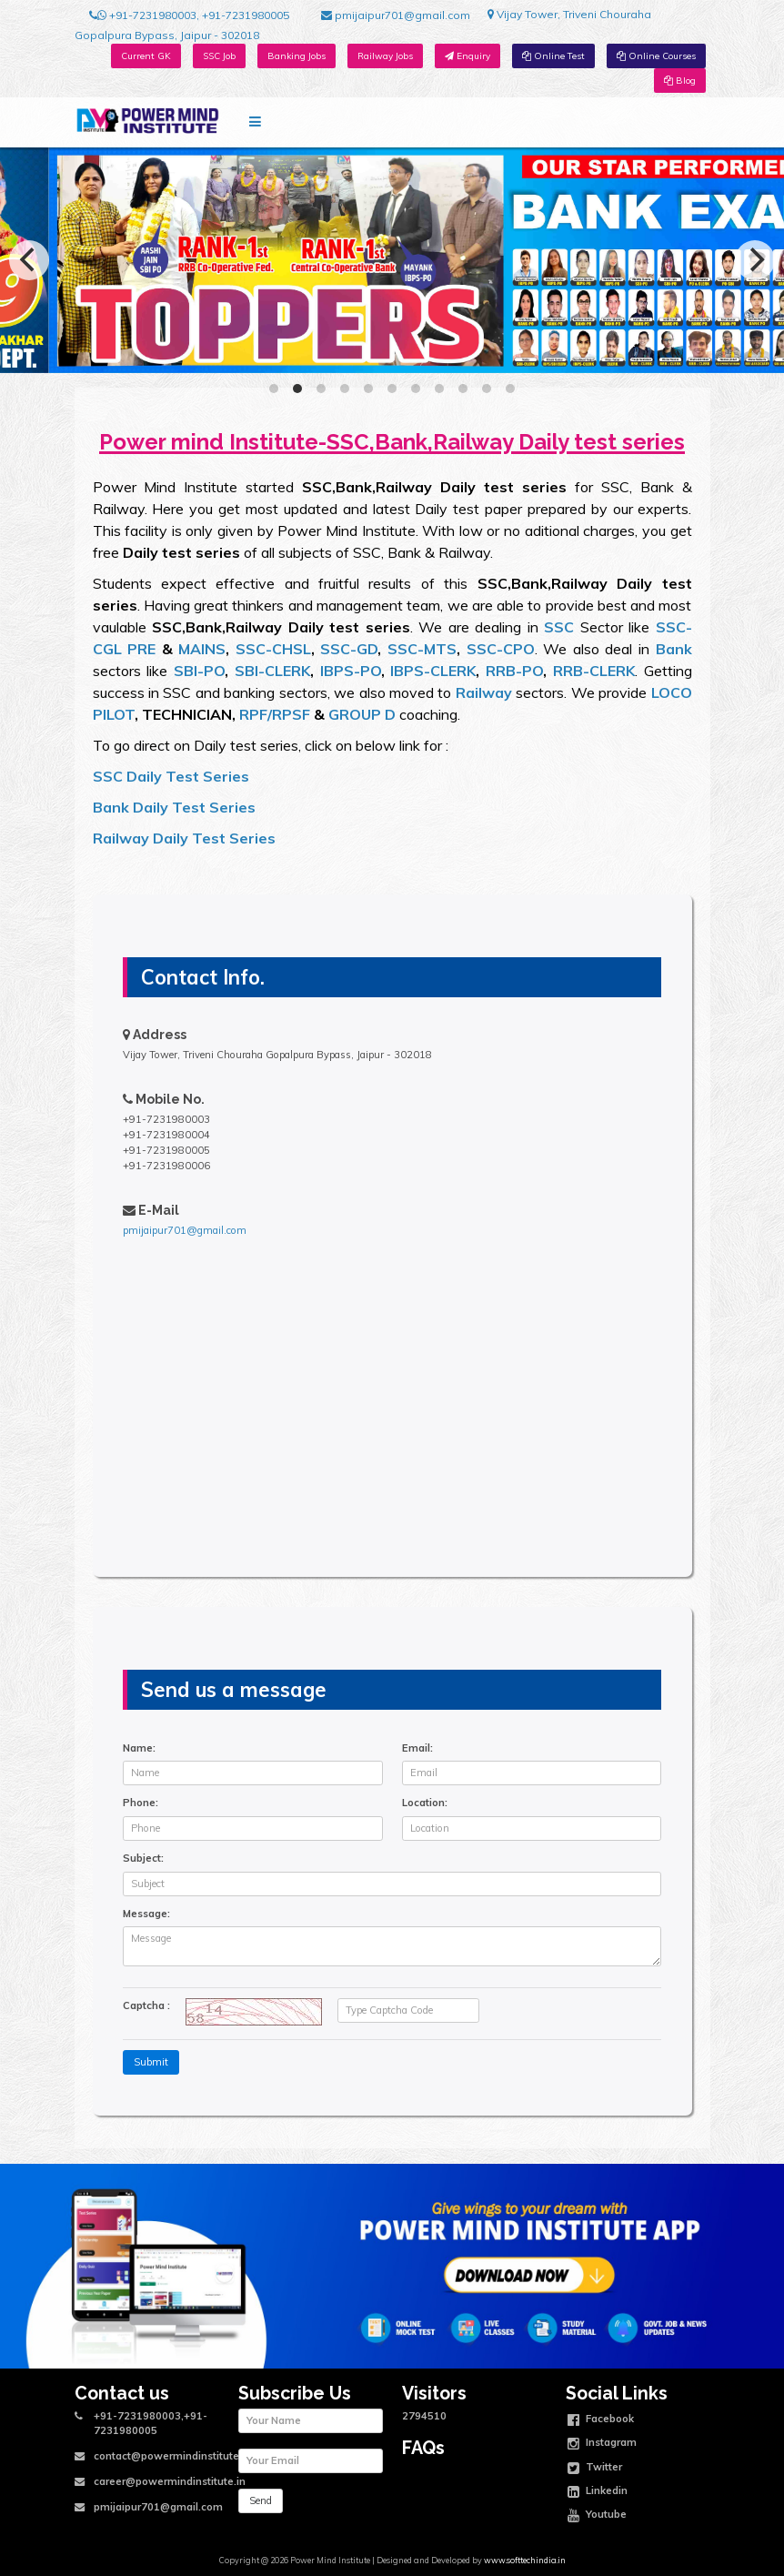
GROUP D (362, 714)
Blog (680, 80)
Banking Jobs (296, 56)
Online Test (553, 56)
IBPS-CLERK (433, 671)
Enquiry (467, 56)
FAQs (423, 2448)
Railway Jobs (385, 56)
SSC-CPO (501, 649)
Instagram (602, 2444)
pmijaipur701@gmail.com (395, 15)
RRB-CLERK (594, 671)
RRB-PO (514, 671)
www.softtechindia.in (525, 2560)
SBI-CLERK (272, 671)
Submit (151, 2062)
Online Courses (656, 56)
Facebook (601, 2420)
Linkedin (598, 2492)
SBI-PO (199, 671)
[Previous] (29, 260)
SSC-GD (348, 649)
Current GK (146, 56)
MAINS (199, 649)
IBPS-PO (350, 671)
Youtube (597, 2516)
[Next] (755, 260)
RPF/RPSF (274, 714)
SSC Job (219, 56)
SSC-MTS (422, 649)
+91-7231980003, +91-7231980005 (189, 15)
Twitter (595, 2469)
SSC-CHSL (273, 649)
